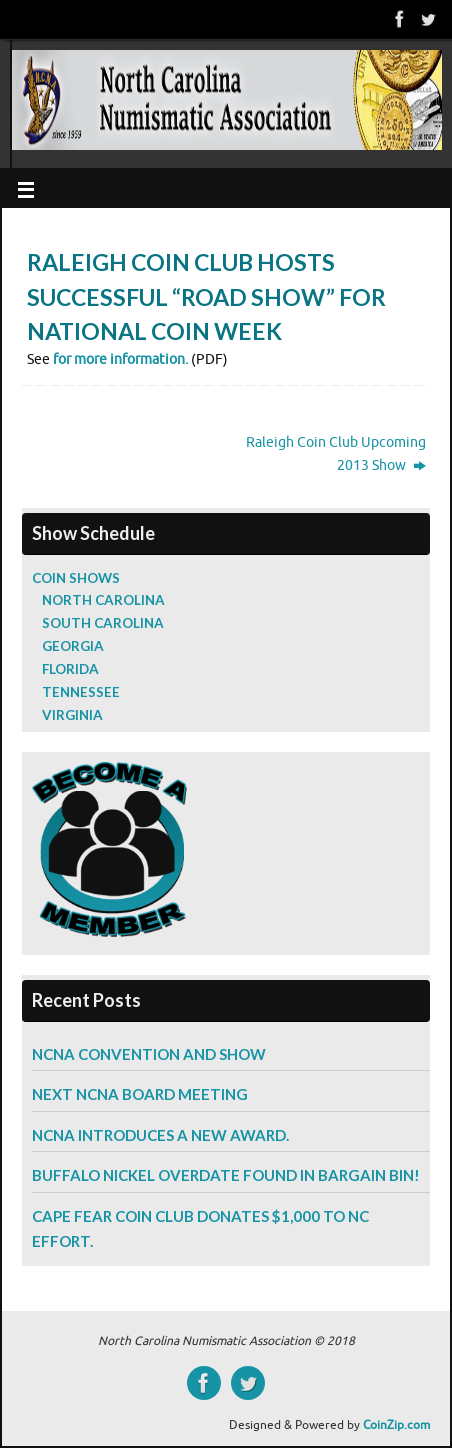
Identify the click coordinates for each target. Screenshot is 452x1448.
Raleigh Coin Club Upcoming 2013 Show (336, 454)
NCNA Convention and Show (149, 1054)
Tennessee (81, 692)
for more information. (120, 359)
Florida (70, 669)
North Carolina (103, 600)
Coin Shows (76, 578)
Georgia (73, 646)
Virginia (72, 715)
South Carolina (103, 623)
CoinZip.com (396, 1425)
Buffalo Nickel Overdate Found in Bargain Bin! (226, 1175)
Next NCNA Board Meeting (140, 1094)
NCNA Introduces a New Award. (160, 1135)
